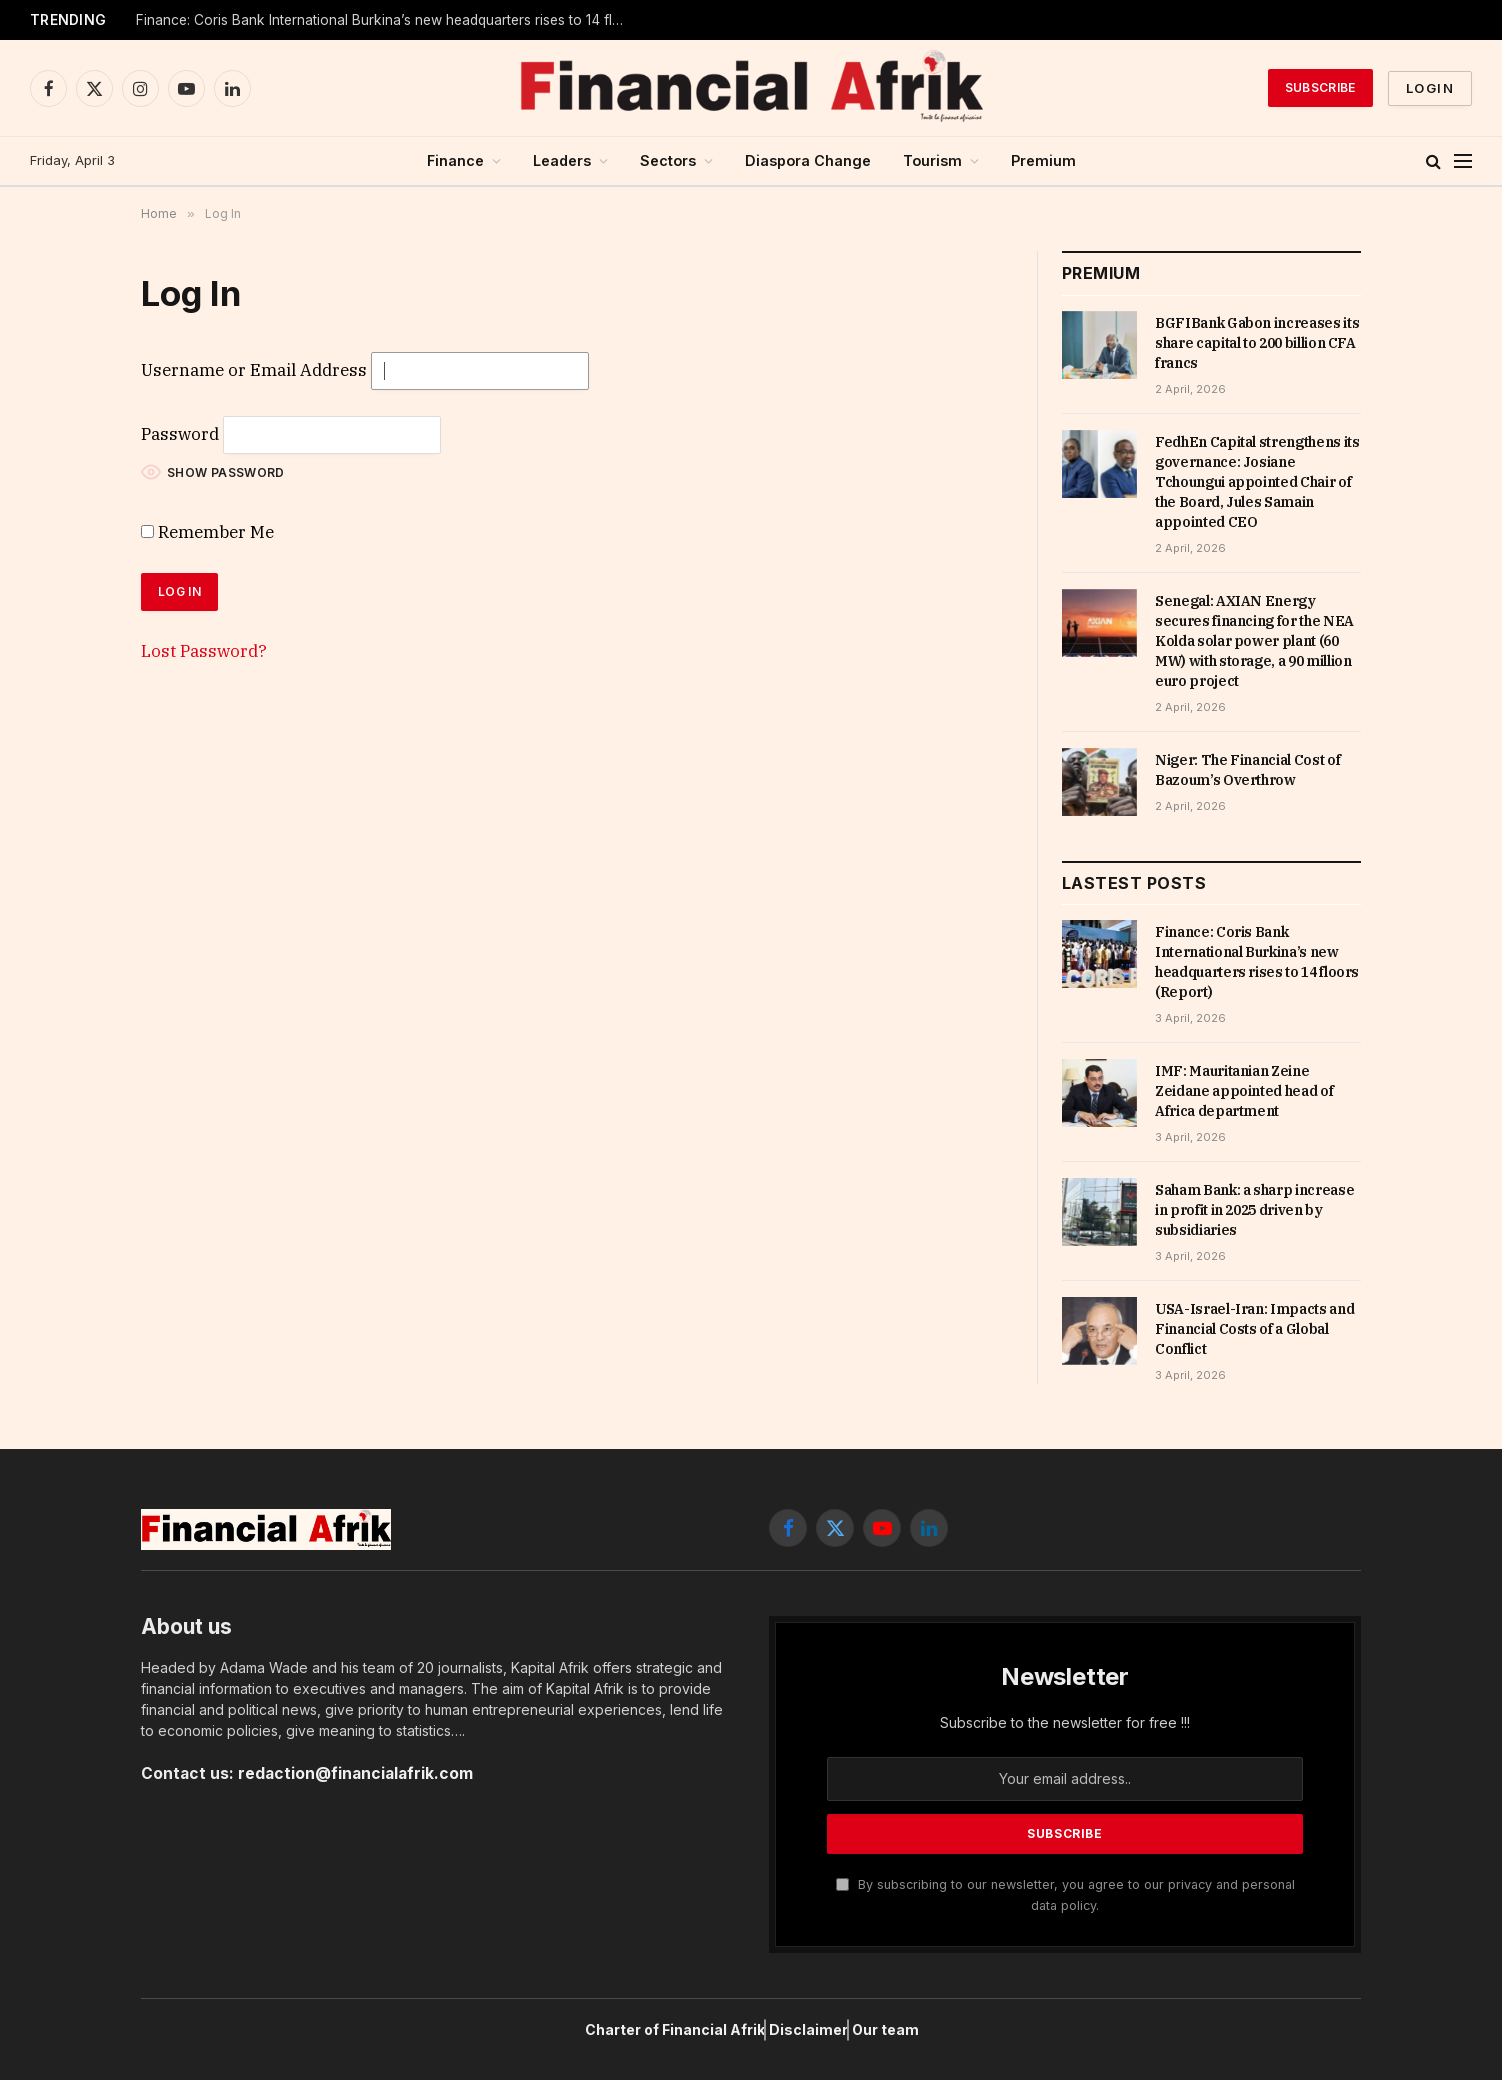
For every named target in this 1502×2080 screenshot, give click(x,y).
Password (180, 434)
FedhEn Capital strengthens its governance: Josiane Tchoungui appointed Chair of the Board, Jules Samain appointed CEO (1257, 482)
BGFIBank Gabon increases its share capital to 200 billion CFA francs (1257, 343)
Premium (1043, 160)
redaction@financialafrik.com (355, 1773)
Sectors (668, 160)
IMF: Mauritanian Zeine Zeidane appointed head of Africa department (1244, 1091)
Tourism (932, 160)
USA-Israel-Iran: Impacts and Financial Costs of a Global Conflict (1254, 1329)
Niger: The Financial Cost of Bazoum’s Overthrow (1247, 770)
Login (1430, 88)
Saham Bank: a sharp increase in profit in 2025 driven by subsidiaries (1254, 1210)
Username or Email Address (254, 370)
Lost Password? (204, 651)
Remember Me (207, 532)
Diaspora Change (808, 160)
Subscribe (1320, 87)
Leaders (562, 160)
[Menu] (1463, 161)
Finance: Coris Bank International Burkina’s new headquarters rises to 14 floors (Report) (386, 20)
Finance (455, 160)
